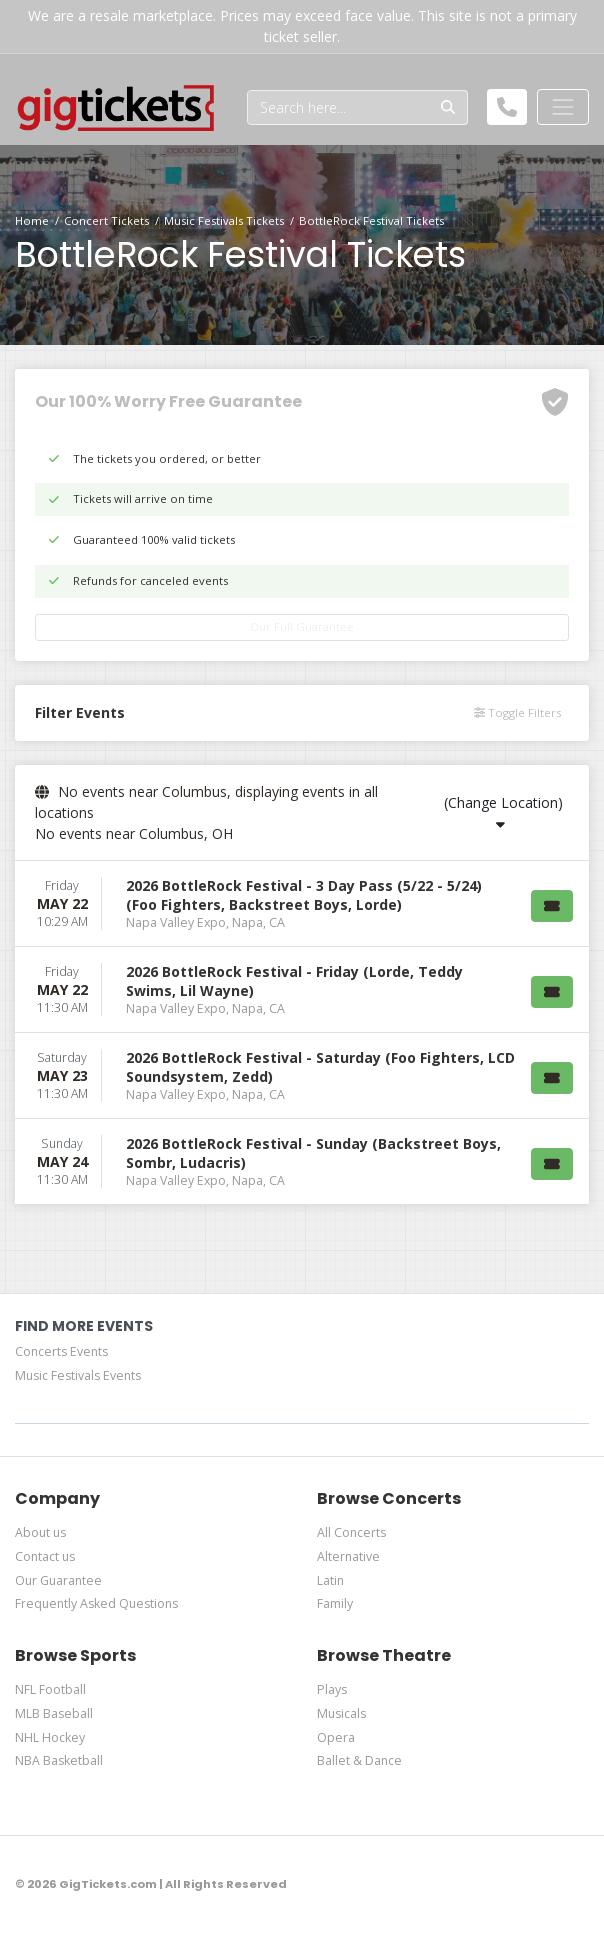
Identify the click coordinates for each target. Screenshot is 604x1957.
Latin (330, 1580)
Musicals (341, 1713)
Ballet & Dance (359, 1760)
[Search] (338, 107)
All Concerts (351, 1532)
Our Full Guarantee (302, 626)
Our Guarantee (58, 1580)
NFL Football (50, 1689)
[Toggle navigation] (563, 107)
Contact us (45, 1556)
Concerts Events (61, 1351)
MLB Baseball (54, 1713)
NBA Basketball (59, 1760)
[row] (302, 904)
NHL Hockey (50, 1737)
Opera (336, 1737)
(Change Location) (503, 812)
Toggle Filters (517, 712)
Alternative (348, 1556)
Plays (332, 1689)
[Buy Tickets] (552, 906)
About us (40, 1532)
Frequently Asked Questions (96, 1603)
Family (335, 1603)
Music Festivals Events (78, 1375)
